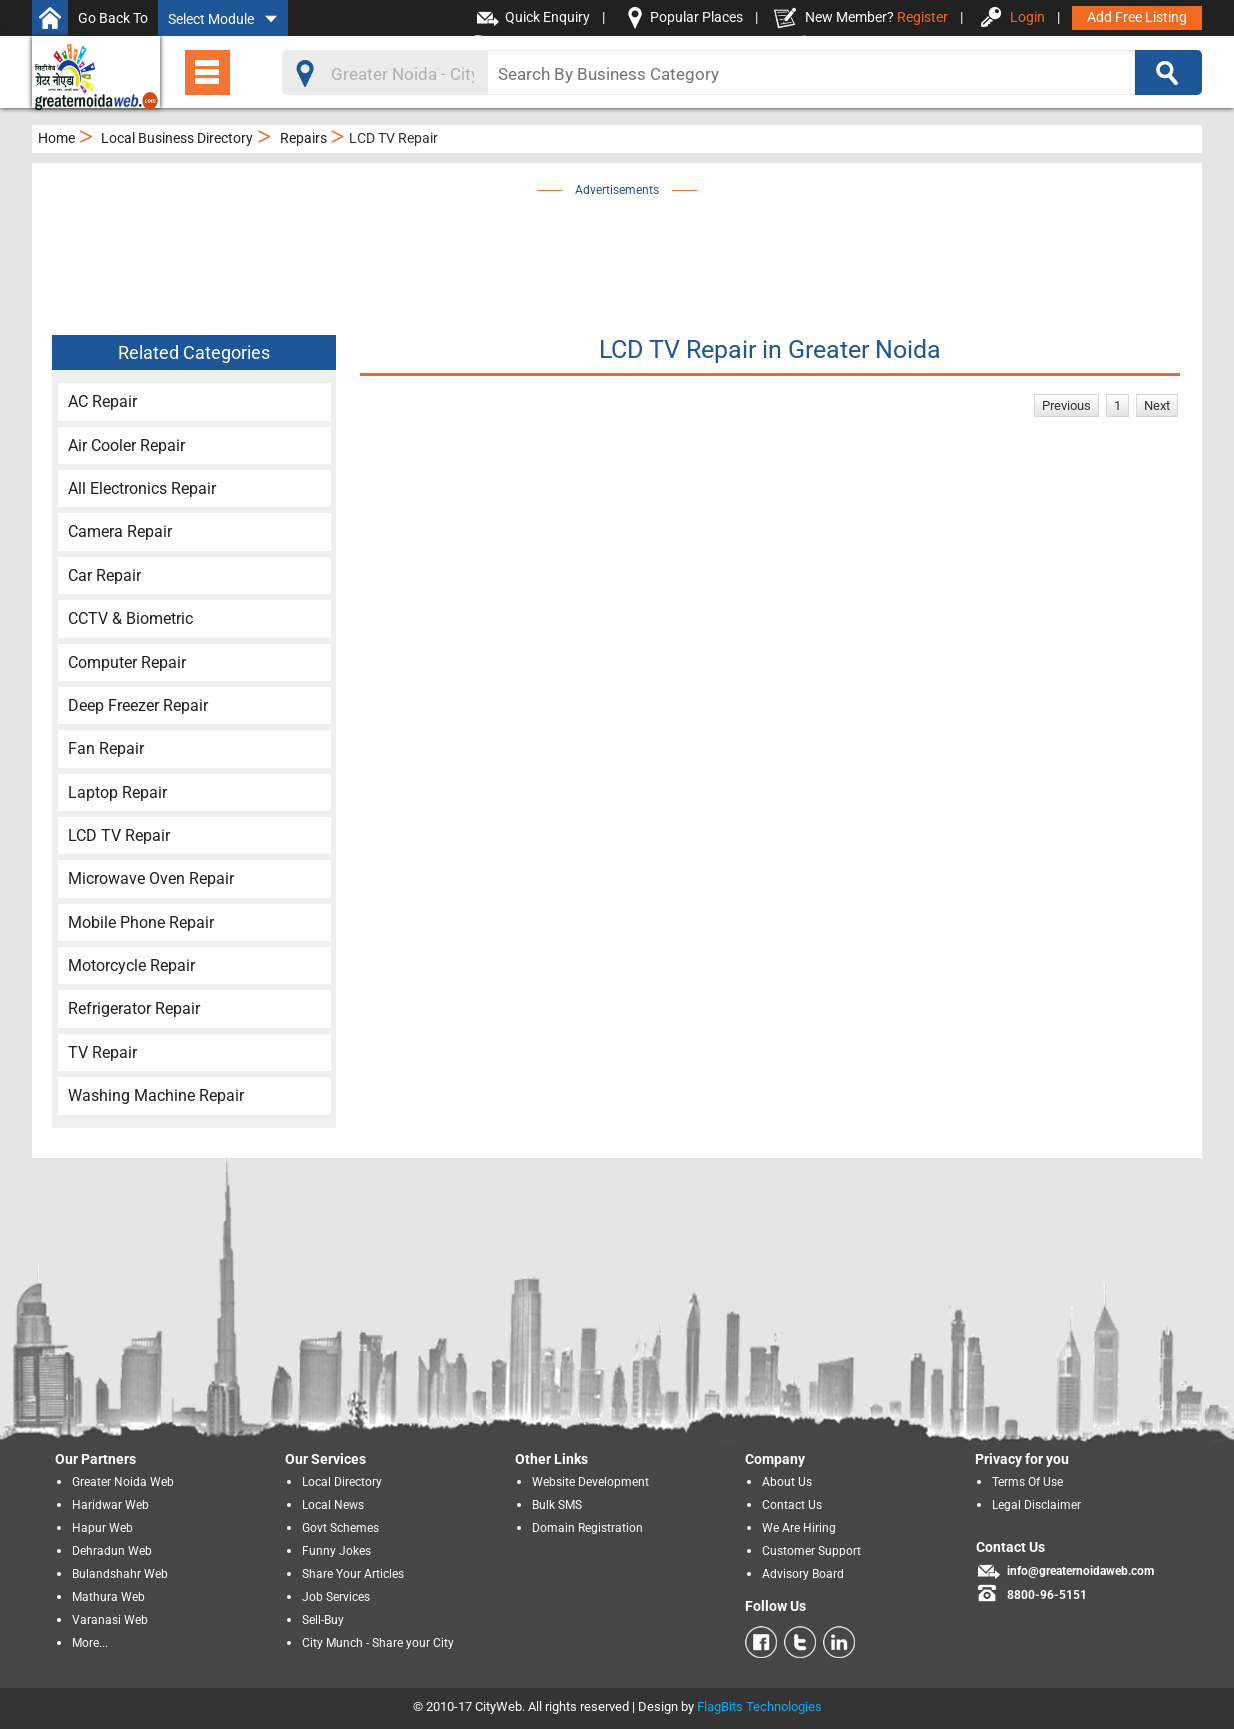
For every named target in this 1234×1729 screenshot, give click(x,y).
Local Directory (342, 1482)
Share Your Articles (353, 1574)
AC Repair (102, 401)
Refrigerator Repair (134, 1008)
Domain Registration (587, 1528)
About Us (787, 1482)
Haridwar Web (110, 1505)
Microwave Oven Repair (151, 878)
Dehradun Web (112, 1551)
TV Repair (102, 1052)
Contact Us (792, 1505)
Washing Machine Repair (156, 1095)
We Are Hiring (799, 1528)
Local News (333, 1505)
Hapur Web (102, 1528)
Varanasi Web (110, 1620)
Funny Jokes (336, 1551)
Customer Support (811, 1551)
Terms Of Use (1027, 1482)
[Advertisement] (617, 247)
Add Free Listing (1137, 17)
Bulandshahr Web (120, 1574)
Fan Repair (106, 748)
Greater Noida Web (123, 1482)
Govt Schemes (340, 1528)
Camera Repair (120, 531)
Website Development (590, 1482)
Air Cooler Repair (126, 445)
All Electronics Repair (142, 488)
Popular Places (696, 17)
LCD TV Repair (119, 835)
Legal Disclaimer (1036, 1505)
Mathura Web (108, 1597)
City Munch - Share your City (378, 1643)
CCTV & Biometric (130, 618)
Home (56, 138)
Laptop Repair (117, 792)
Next (1157, 405)
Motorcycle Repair (131, 965)
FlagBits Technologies (759, 1706)
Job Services (336, 1597)
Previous (1066, 405)
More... (90, 1643)
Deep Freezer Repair (138, 705)
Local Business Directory (177, 138)
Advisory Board (803, 1574)
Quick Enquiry (547, 17)
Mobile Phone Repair (141, 922)
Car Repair (104, 575)
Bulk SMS (557, 1505)
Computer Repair (127, 662)
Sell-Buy (323, 1620)
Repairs (303, 138)
